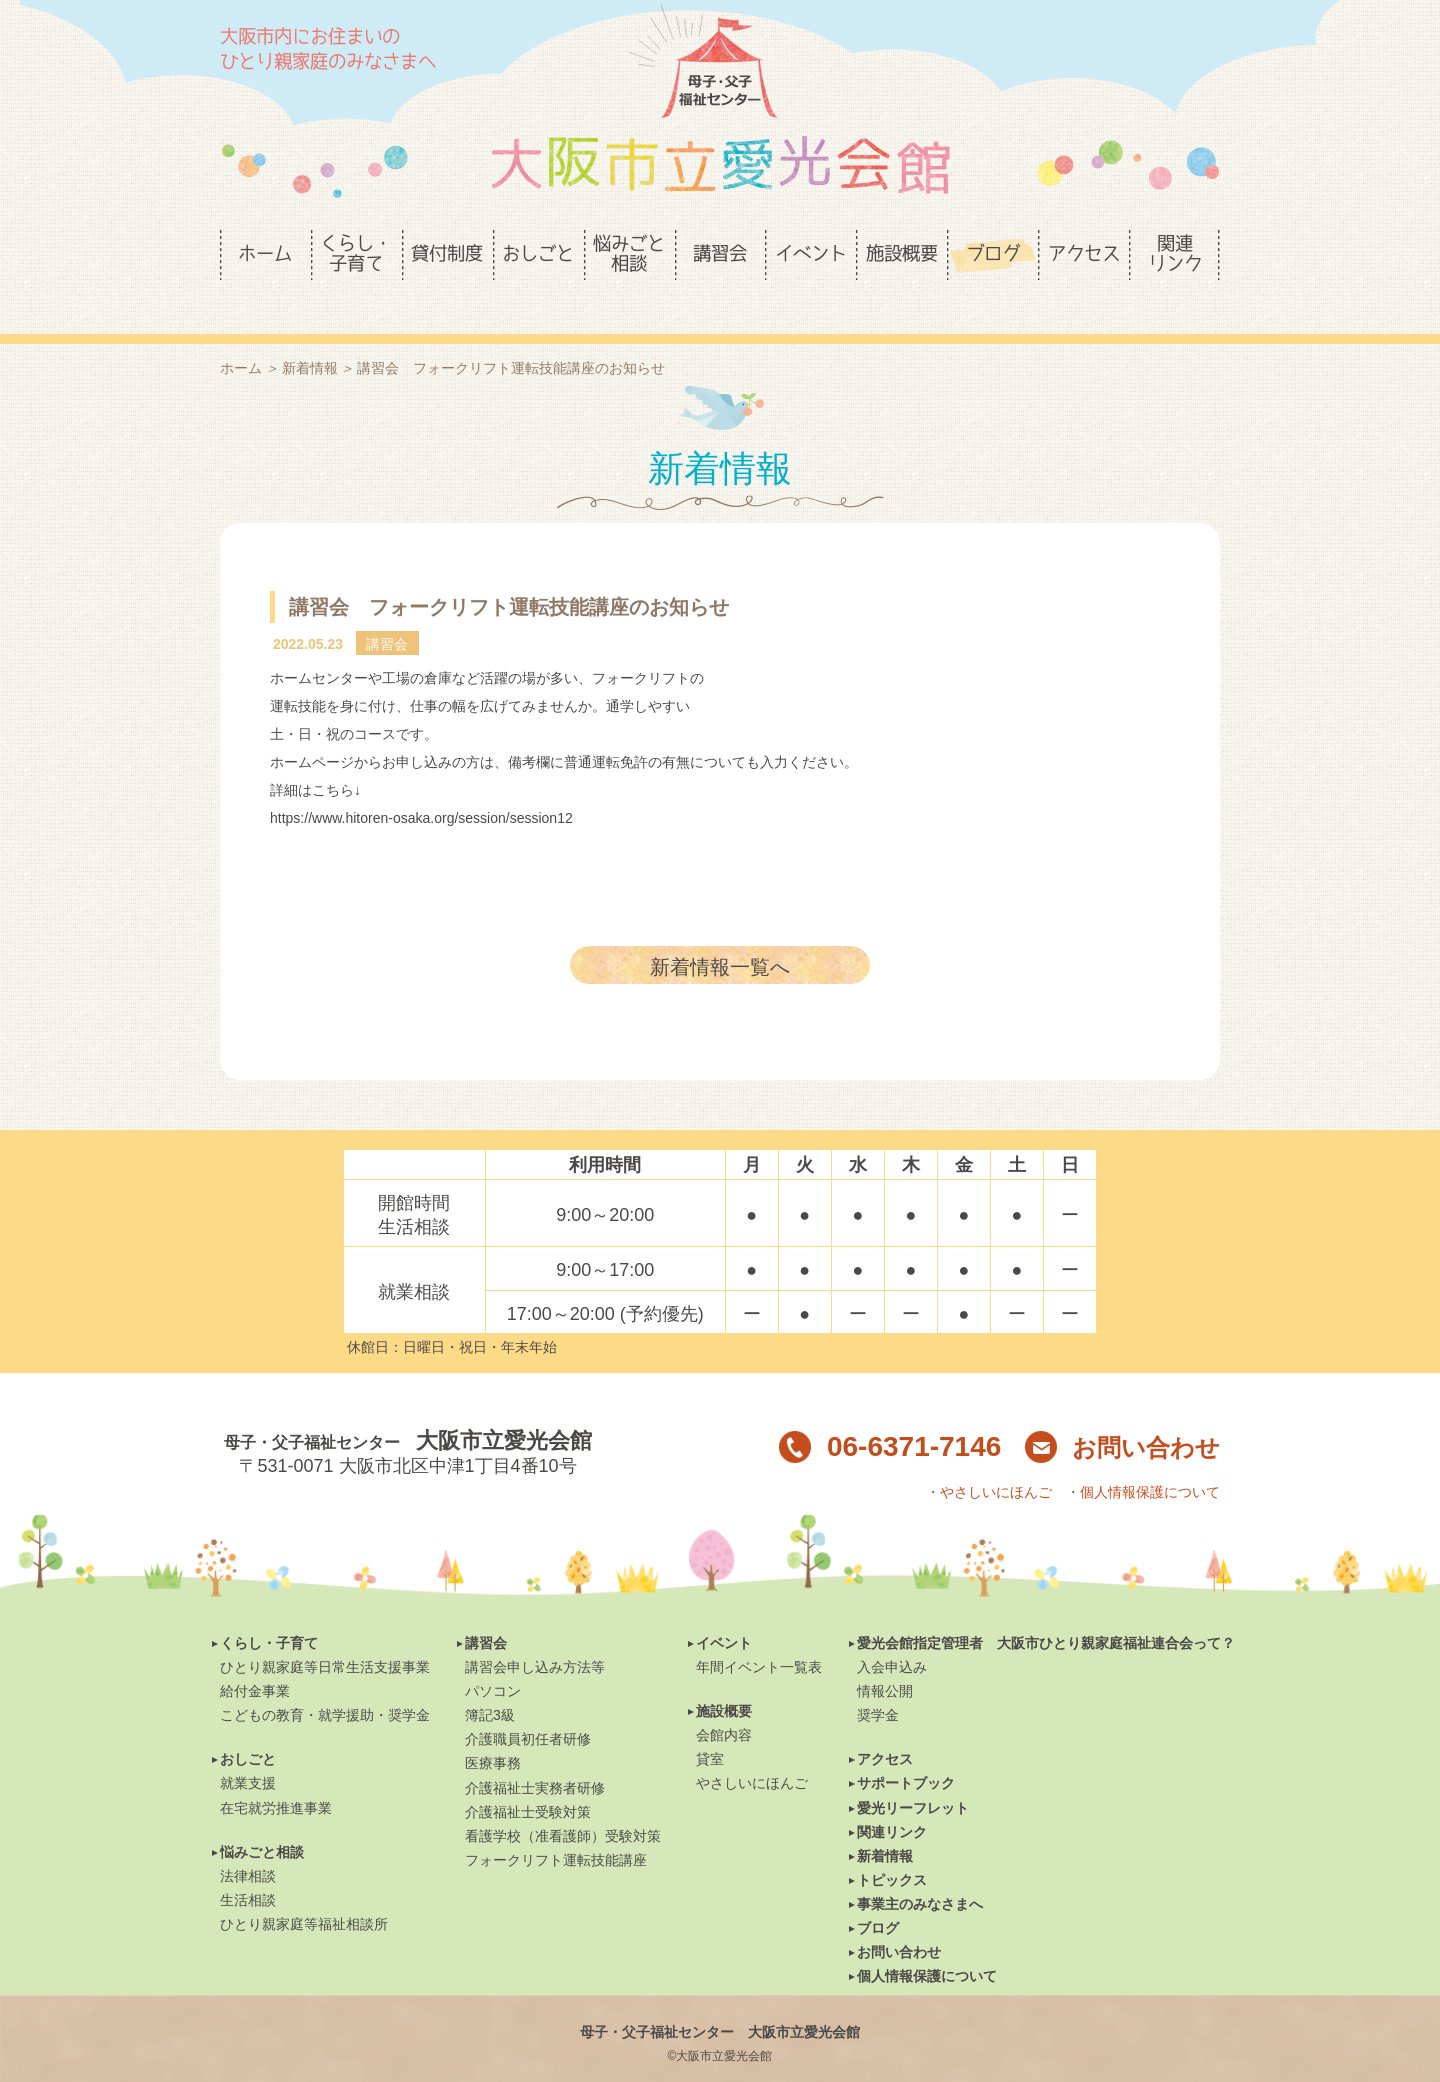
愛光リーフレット (913, 1774)
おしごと (248, 1725)
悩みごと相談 (262, 1818)
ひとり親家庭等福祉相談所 (304, 1890)
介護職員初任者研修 (528, 1705)
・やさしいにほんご (989, 1458)
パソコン (493, 1657)
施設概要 (724, 1677)
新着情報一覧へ (720, 933)
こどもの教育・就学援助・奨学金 (325, 1681)
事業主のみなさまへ (920, 1870)
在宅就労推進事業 (276, 1774)
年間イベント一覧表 (759, 1633)
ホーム (241, 334)
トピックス (892, 1846)
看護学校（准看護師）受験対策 (563, 1802)
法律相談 (248, 1842)
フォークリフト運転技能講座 (556, 1826)
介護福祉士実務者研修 (535, 1754)
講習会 (486, 1609)
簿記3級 (490, 1681)
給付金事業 (255, 1657)
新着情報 (310, 334)
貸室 (710, 1725)
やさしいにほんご (752, 1749)
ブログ (878, 1894)
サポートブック (906, 1749)
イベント (724, 1609)
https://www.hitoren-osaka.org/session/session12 (421, 784)
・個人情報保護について (1143, 1458)
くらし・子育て (269, 1609)
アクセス (885, 1725)
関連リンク (892, 1798)
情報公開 (885, 1657)
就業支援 (248, 1749)
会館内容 (724, 1701)
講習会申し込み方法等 (535, 1633)
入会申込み (892, 1633)
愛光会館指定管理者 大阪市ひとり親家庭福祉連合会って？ (1046, 1609)
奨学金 (878, 1681)
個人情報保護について (927, 1942)
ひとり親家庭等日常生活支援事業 (325, 1633)
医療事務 (493, 1729)
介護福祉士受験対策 (528, 1778)
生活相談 (248, 1866)
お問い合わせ (1122, 1413)
